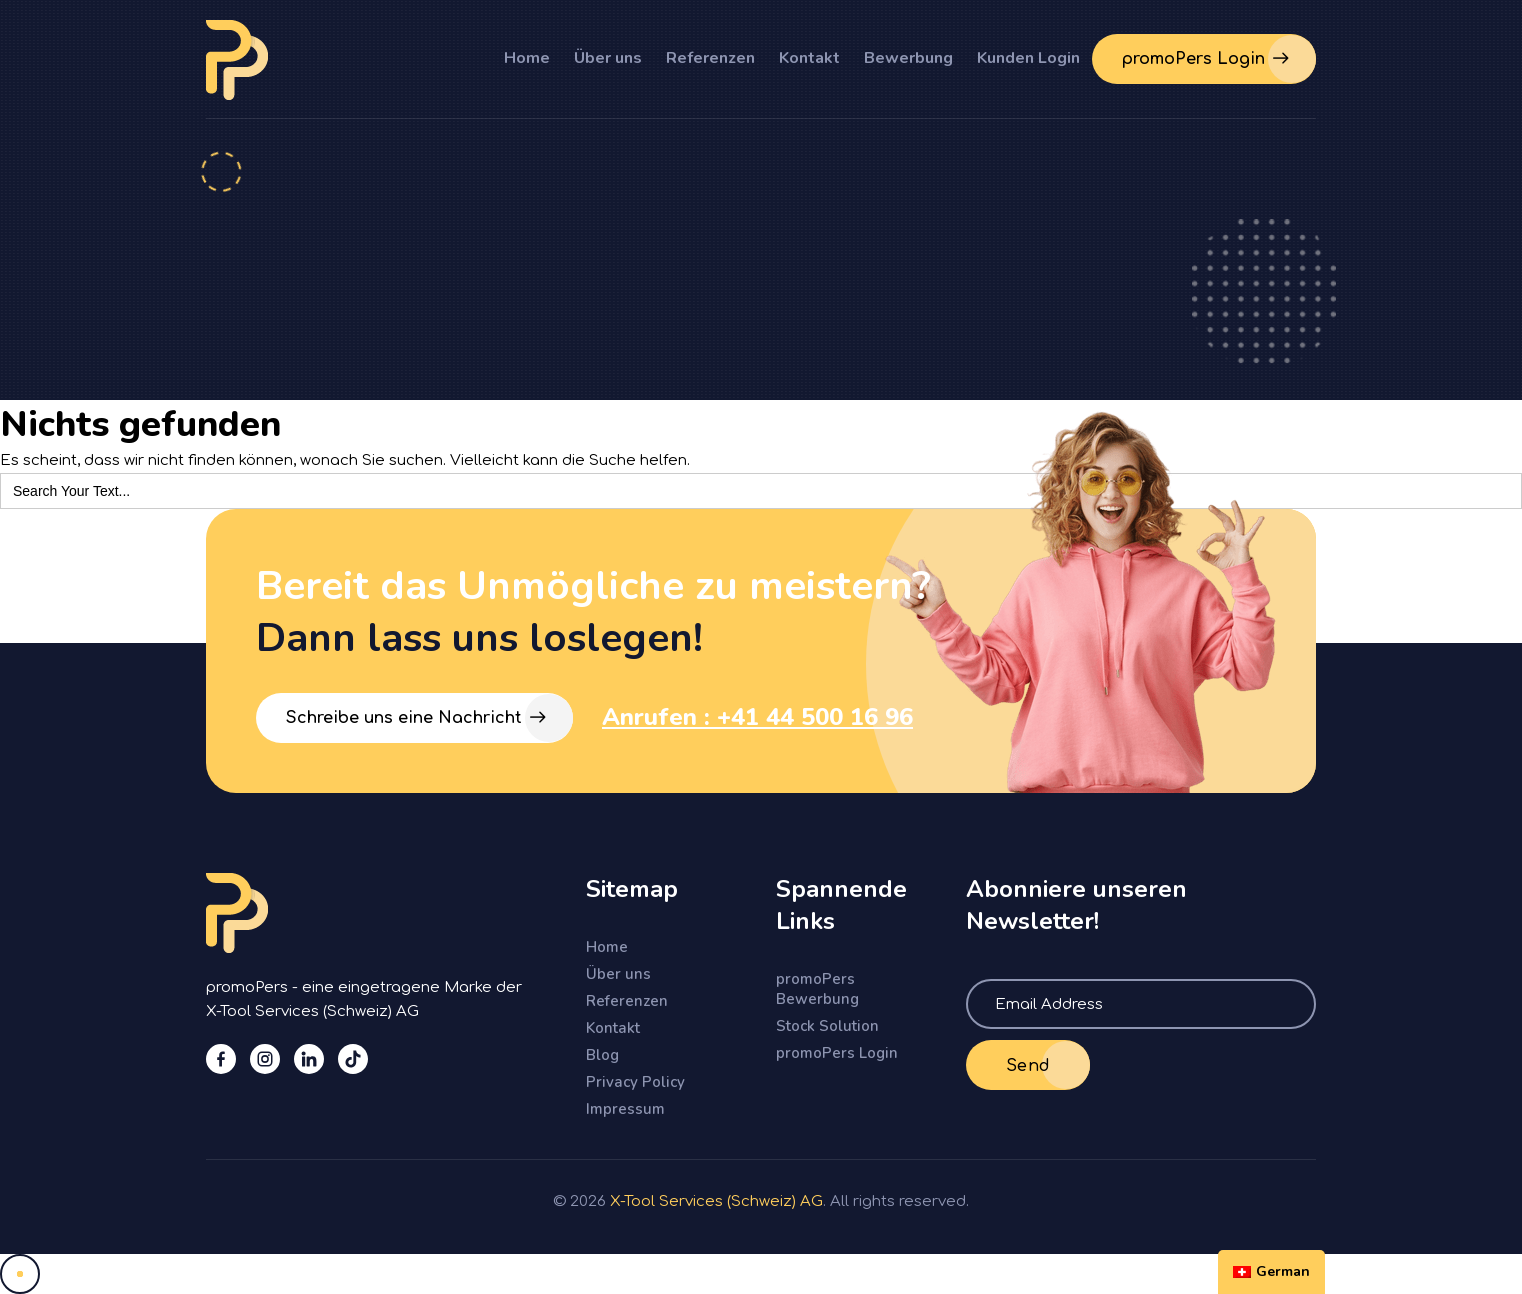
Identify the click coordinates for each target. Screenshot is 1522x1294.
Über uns (608, 58)
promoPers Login (837, 1053)
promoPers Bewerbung (817, 989)
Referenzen (710, 58)
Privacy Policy (635, 1082)
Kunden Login (1028, 58)
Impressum (625, 1109)
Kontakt (809, 58)
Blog (602, 1055)
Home (527, 58)
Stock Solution (827, 1026)
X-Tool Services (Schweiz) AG (716, 1201)
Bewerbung (908, 58)
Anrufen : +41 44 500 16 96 (757, 717)
